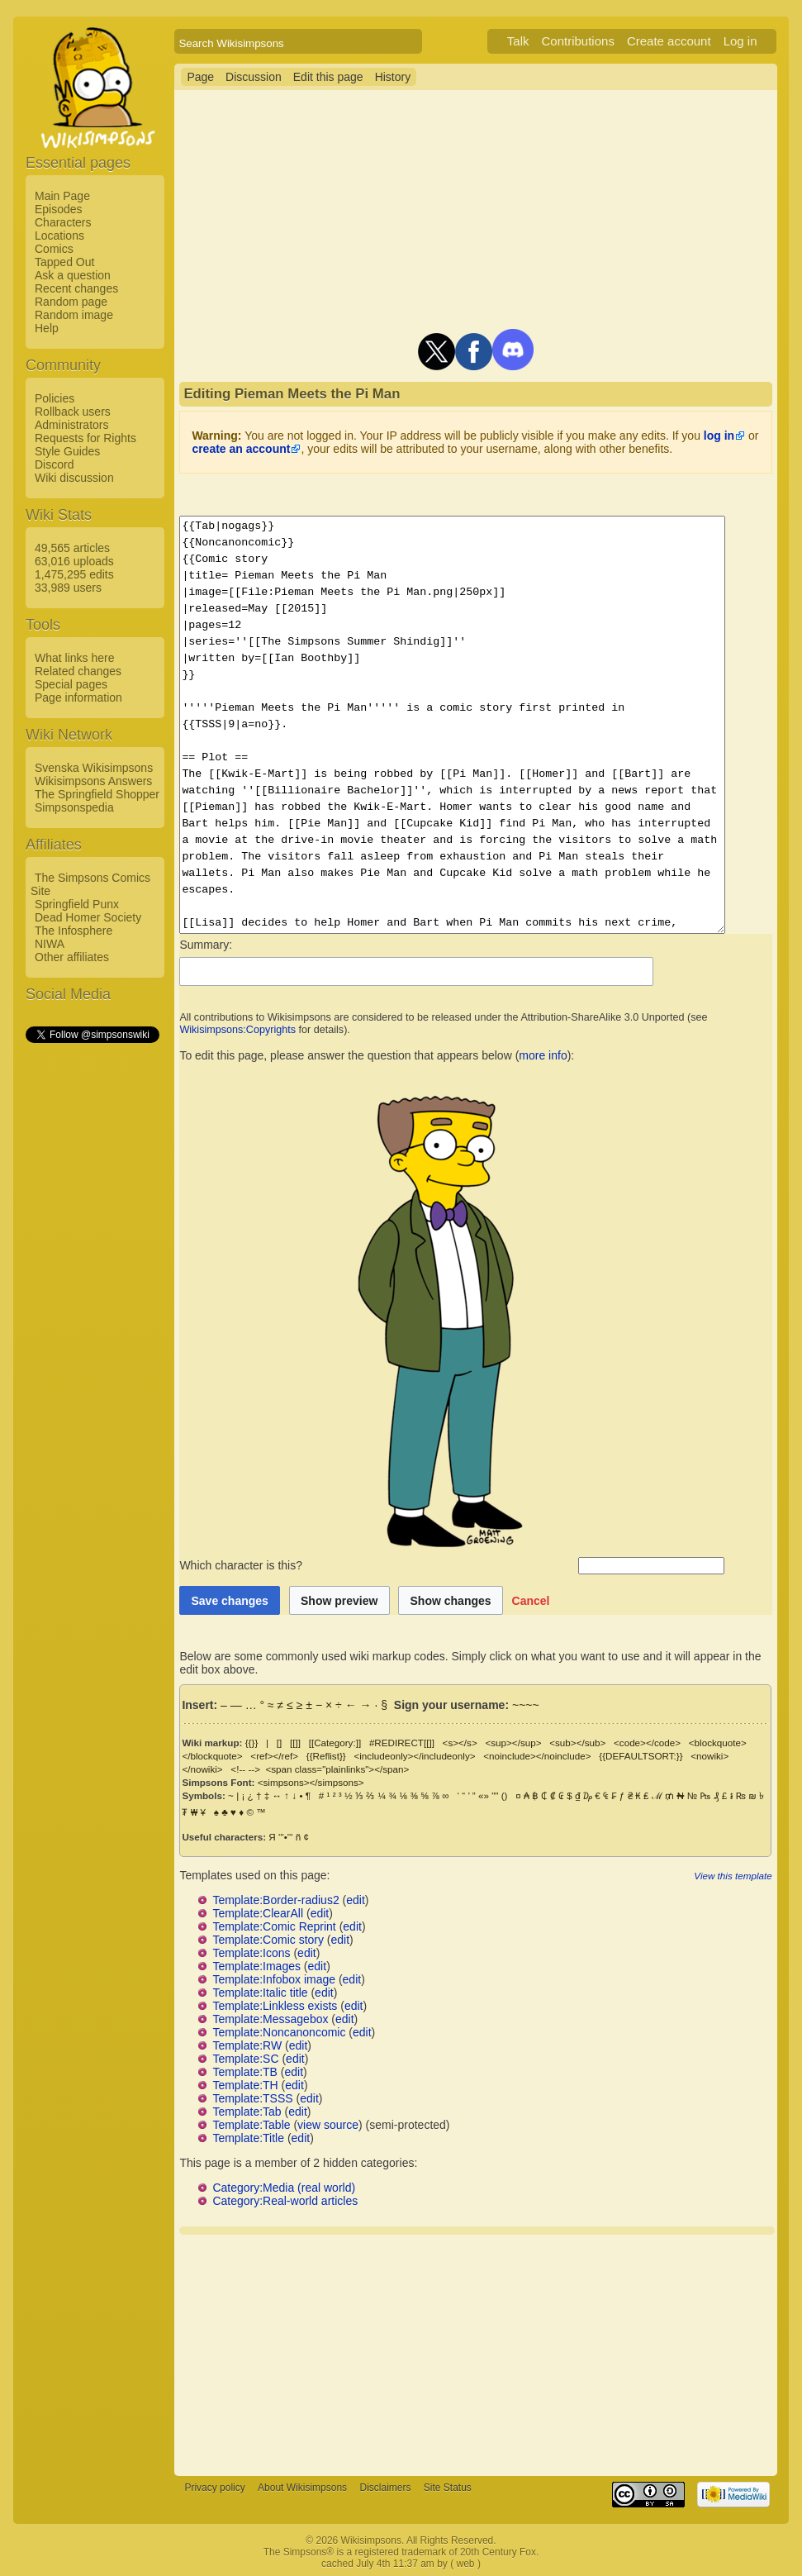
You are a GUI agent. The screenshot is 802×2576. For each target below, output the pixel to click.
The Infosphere (73, 930)
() (504, 1795)
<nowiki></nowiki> (729, 1755)
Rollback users (73, 411)
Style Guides (67, 451)
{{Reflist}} (326, 1755)
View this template (752, 1875)
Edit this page (328, 76)
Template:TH (245, 2085)
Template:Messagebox (270, 2019)
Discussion (253, 76)
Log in (760, 41)
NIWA (49, 943)
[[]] (295, 1742)
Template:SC (245, 2058)
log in (719, 435)
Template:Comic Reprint (273, 1926)
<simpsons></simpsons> (311, 1782)
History (393, 76)
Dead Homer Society (88, 917)
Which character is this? (377, 1565)
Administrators (71, 424)
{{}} (252, 1742)
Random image (74, 314)
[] (279, 1742)
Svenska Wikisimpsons (94, 767)
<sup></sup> (513, 1742)
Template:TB (245, 2071)
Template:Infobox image (273, 1979)
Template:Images (256, 1966)
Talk (538, 41)
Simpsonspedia (74, 807)
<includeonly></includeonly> (414, 1755)
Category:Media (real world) (283, 2187)
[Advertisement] (92, 1293)
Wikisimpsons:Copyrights (237, 1030)
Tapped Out (64, 262)
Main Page (62, 195)
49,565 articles (72, 548)
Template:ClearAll (257, 1913)
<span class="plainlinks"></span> (288, 1769)
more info (543, 1055)
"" (494, 1795)
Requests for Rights (85, 438)
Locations (59, 235)
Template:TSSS (252, 2098)
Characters (63, 222)
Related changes (78, 671)
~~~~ (525, 1705)
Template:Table (251, 2124)
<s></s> (460, 1742)
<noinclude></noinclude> (537, 1755)
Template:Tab (246, 2111)
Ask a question (73, 275)
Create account (689, 41)
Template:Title (248, 2138)
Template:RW (247, 2045)
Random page (71, 301)
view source (327, 2124)
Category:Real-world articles (285, 2200)
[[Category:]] (335, 1742)
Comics (54, 248)
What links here (74, 657)
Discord (54, 464)
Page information (78, 697)
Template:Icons (251, 1952)
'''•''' (285, 1836)
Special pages (71, 684)
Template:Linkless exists (274, 2005)
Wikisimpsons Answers (93, 781)
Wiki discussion (74, 477)
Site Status (448, 2487)
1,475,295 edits (74, 574)
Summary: (205, 944)
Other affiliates (72, 957)
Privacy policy (214, 2487)
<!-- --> (196, 1769)
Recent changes (76, 288)
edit (355, 1900)
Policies (54, 398)
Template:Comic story (268, 1939)
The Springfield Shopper (97, 794)
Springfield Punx (77, 904)
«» (483, 1795)
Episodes (59, 209)
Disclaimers (384, 2487)
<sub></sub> (577, 1742)
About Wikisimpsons (302, 2487)
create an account (241, 448)
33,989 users (68, 587)
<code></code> (647, 1742)
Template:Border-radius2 (275, 1900)
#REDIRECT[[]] (401, 1742)
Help (47, 328)
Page (200, 76)
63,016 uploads (74, 561)
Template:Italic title (259, 1992)
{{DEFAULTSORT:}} (640, 1755)
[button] (531, 1600)
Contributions (598, 41)
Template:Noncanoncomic (278, 2032)
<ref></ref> (274, 1755)
